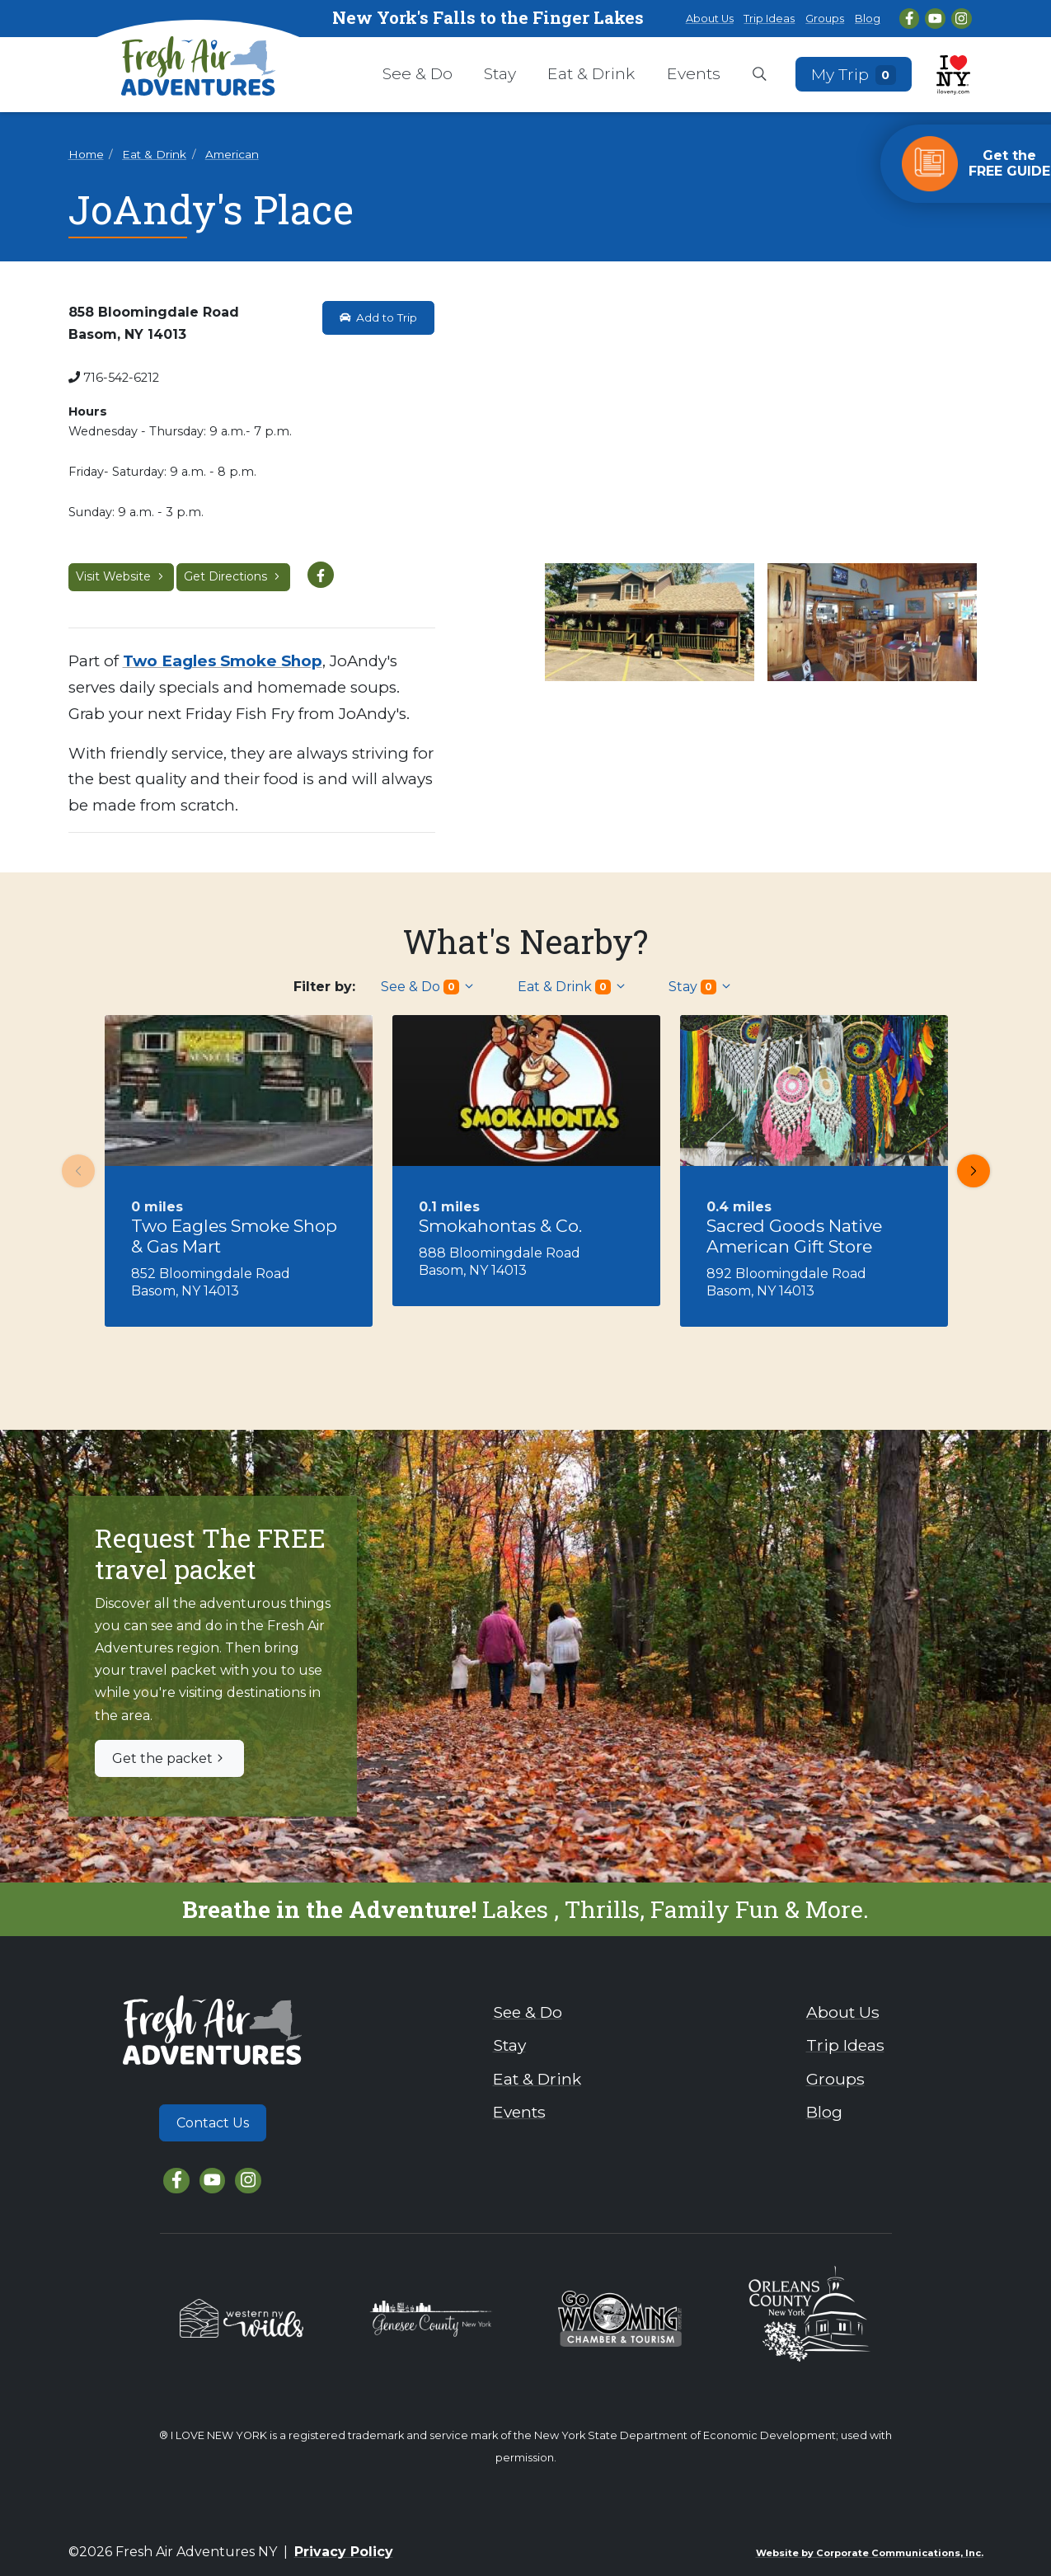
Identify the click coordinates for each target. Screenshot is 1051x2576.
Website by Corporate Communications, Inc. (869, 2553)
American (232, 154)
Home (86, 154)
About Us (710, 18)
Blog (867, 18)
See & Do (417, 73)
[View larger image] (760, 429)
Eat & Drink (591, 73)
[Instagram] (961, 18)
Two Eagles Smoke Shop (222, 660)
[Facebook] (909, 18)
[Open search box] (760, 75)
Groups (824, 18)
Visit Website (121, 576)
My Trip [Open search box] (853, 73)
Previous (73, 1171)
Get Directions (233, 576)
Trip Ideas (769, 18)
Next (968, 1171)
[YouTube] (935, 18)
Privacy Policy (343, 2552)
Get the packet (169, 1758)
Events (693, 73)
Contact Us (212, 2123)
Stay (500, 73)
